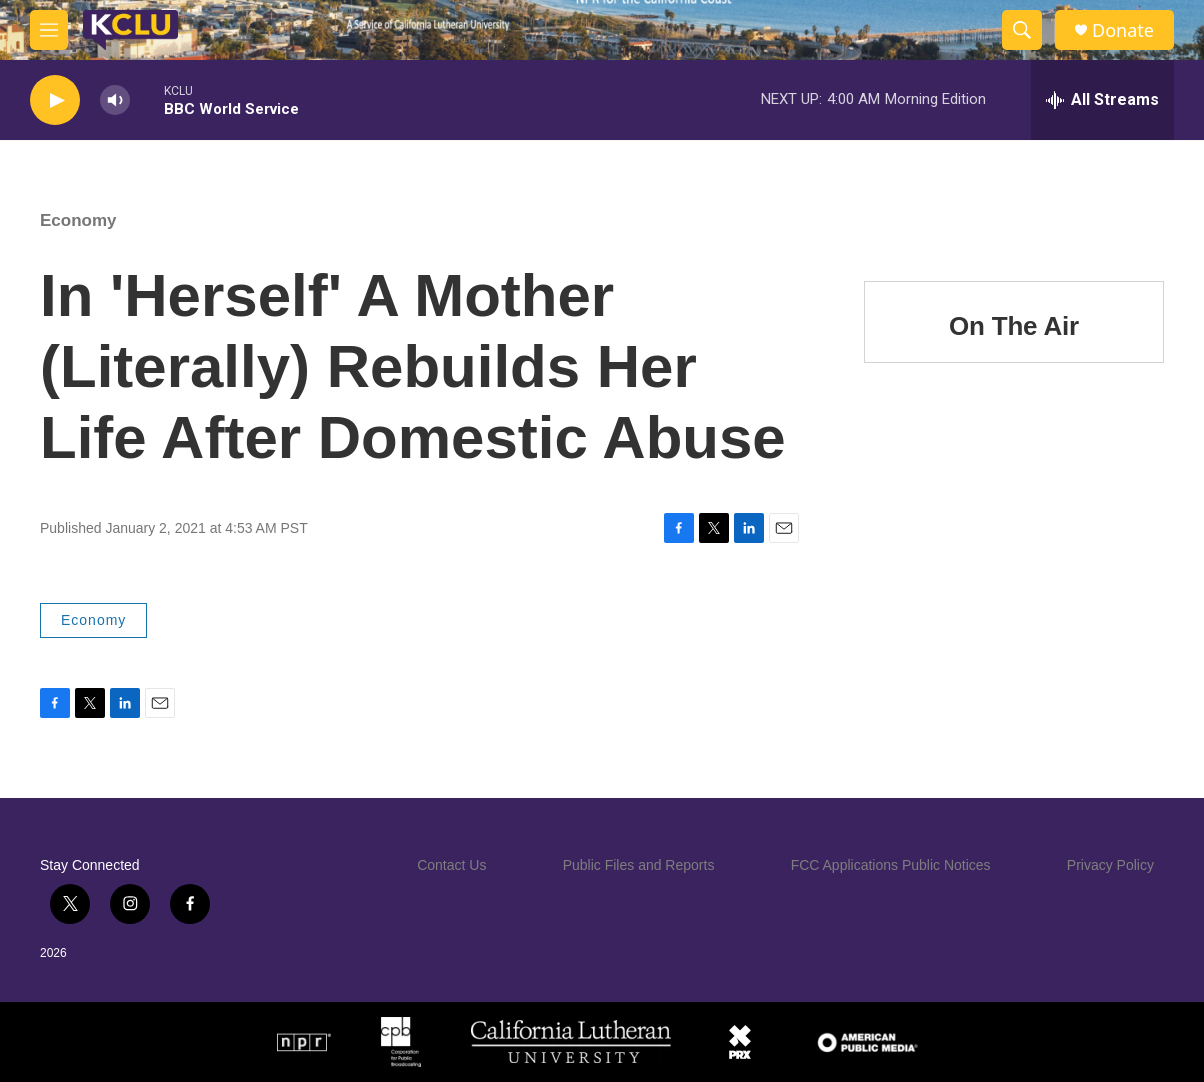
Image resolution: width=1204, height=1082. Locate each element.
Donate (1123, 30)
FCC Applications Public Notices (891, 865)
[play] (55, 100)
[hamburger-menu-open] (49, 30)
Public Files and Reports (639, 865)
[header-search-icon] (1022, 30)
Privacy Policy (1110, 865)
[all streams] (1102, 100)
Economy (78, 220)
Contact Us (451, 865)
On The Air (1014, 326)
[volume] (115, 100)
